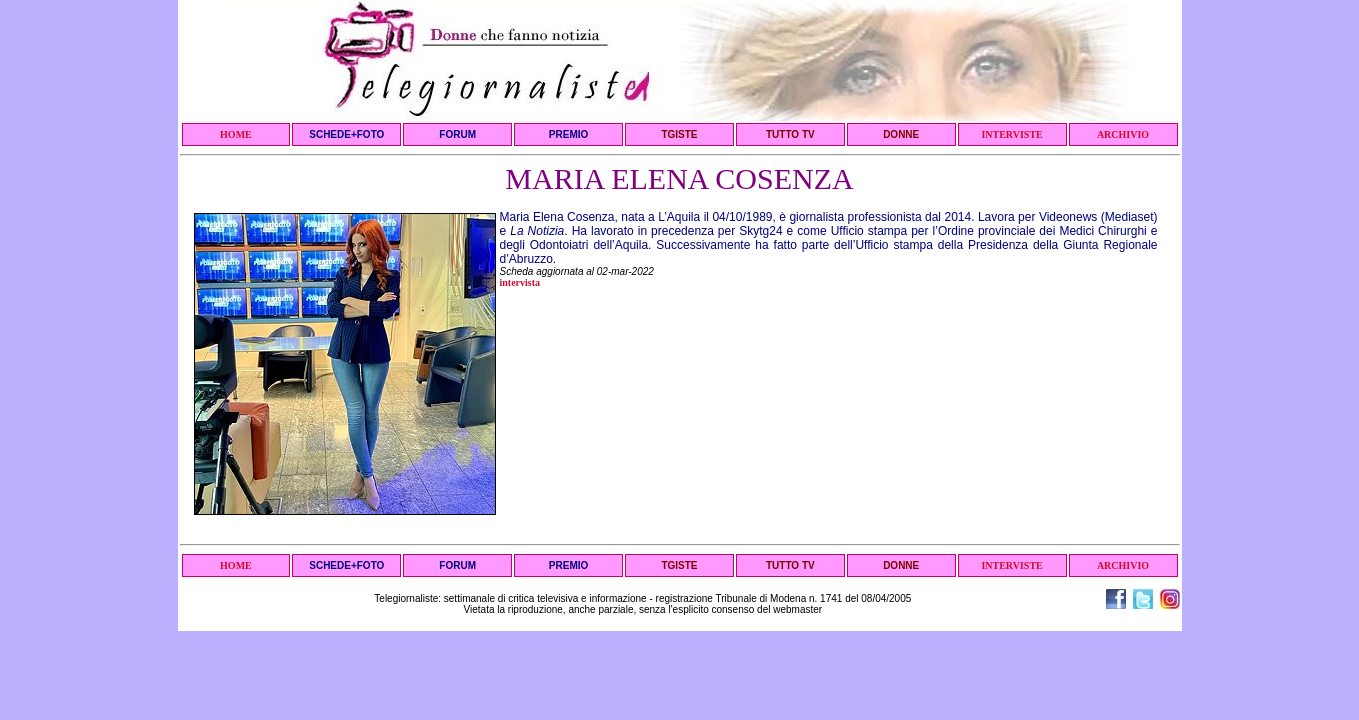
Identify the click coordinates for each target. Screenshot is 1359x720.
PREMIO (568, 134)
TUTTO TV (790, 134)
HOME (236, 134)
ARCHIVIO (1123, 134)
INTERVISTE (1011, 134)
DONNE (901, 134)
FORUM (457, 134)
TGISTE (679, 134)
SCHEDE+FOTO (346, 134)
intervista (520, 282)
